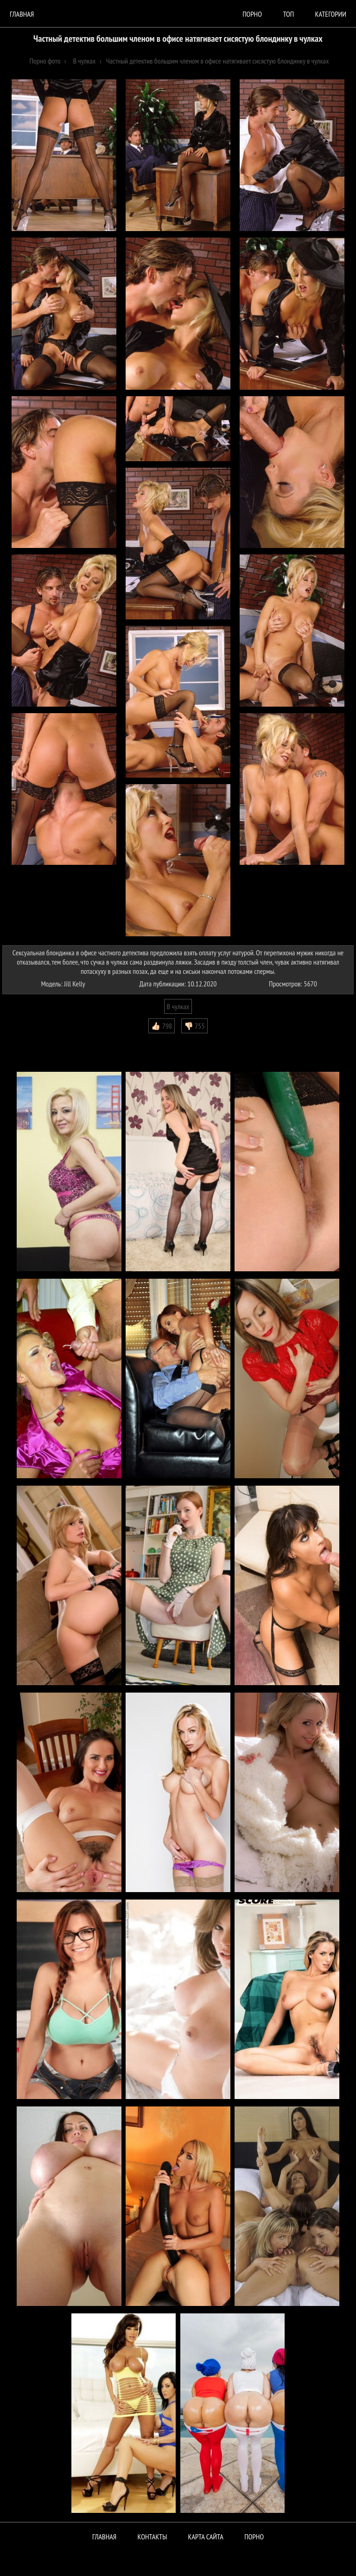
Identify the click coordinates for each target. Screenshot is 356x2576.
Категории (330, 14)
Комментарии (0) (30, 1040)
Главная (22, 14)
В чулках (178, 1006)
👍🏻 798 (161, 1025)
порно (252, 14)
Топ (288, 14)
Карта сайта (205, 2536)
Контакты (152, 2536)
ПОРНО (254, 2536)
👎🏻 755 (194, 1025)
